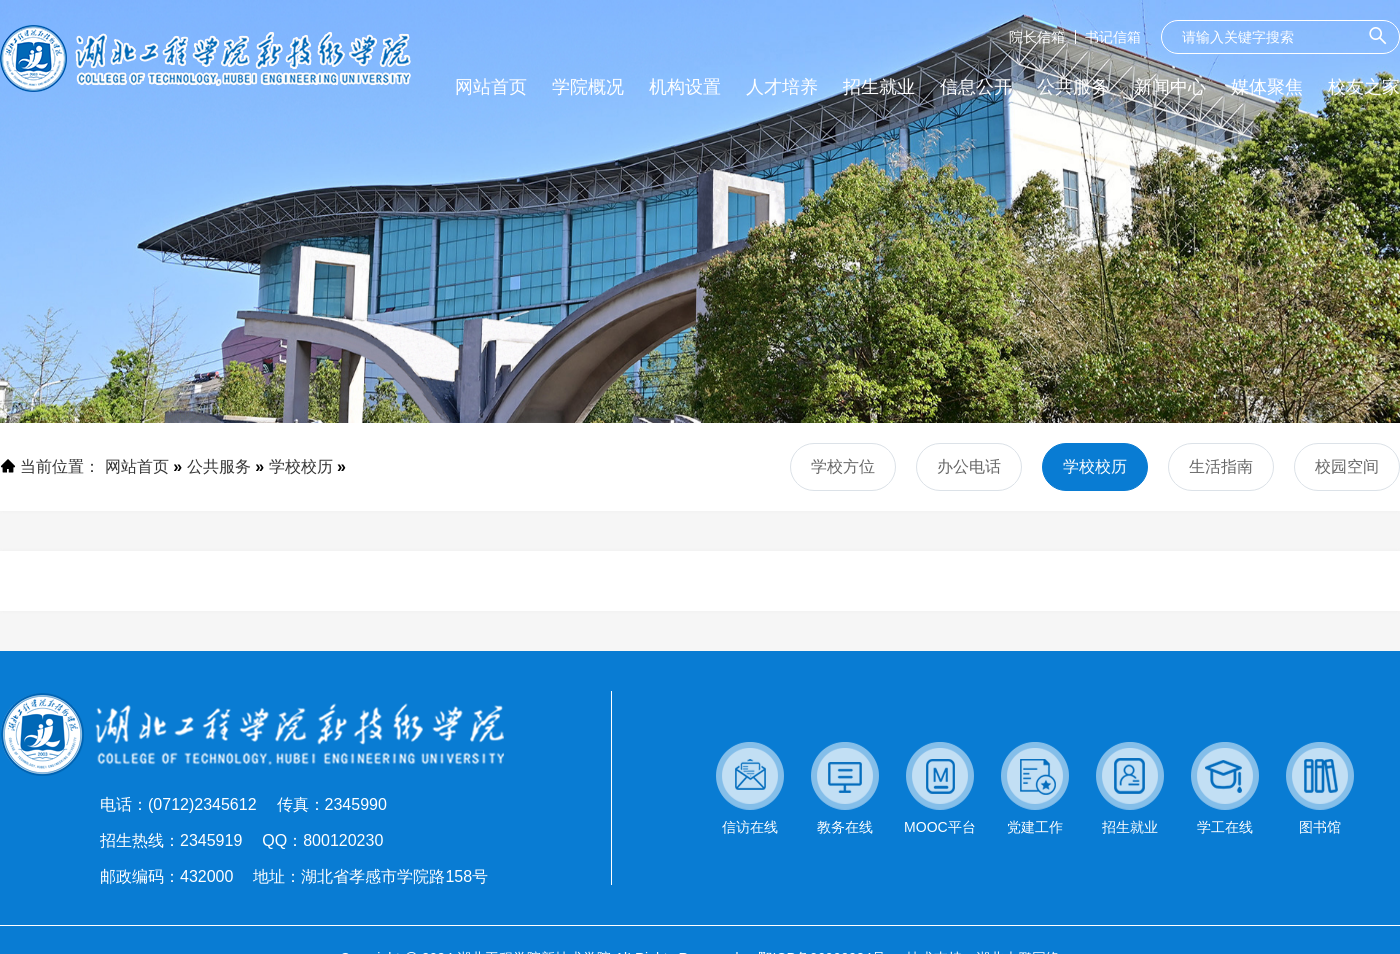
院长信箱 (1037, 37)
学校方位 (843, 466)
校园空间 (1347, 466)
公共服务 (219, 466)
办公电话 (969, 466)
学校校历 (301, 466)
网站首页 (137, 466)
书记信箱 (1113, 37)
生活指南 (1221, 466)
